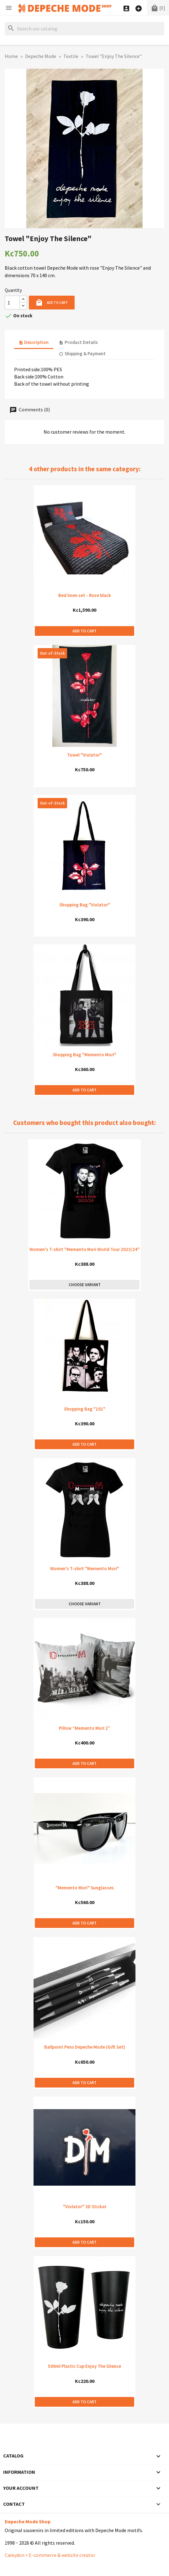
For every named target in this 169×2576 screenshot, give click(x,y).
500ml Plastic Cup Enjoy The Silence (84, 2366)
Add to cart (51, 303)
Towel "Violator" (84, 755)
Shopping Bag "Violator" (84, 905)
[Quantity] (12, 302)
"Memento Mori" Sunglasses (84, 1888)
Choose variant (85, 1284)
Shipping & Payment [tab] (82, 353)
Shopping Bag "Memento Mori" (84, 1055)
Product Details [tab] (78, 342)
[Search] (84, 28)
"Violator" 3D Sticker (84, 2206)
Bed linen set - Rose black (84, 595)
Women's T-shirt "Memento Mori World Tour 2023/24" (84, 1249)
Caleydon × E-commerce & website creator (50, 2555)
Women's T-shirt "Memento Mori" (84, 1568)
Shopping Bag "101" (84, 1409)
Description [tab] (34, 342)
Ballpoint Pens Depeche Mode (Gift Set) (84, 2047)
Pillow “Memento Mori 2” (84, 1728)
